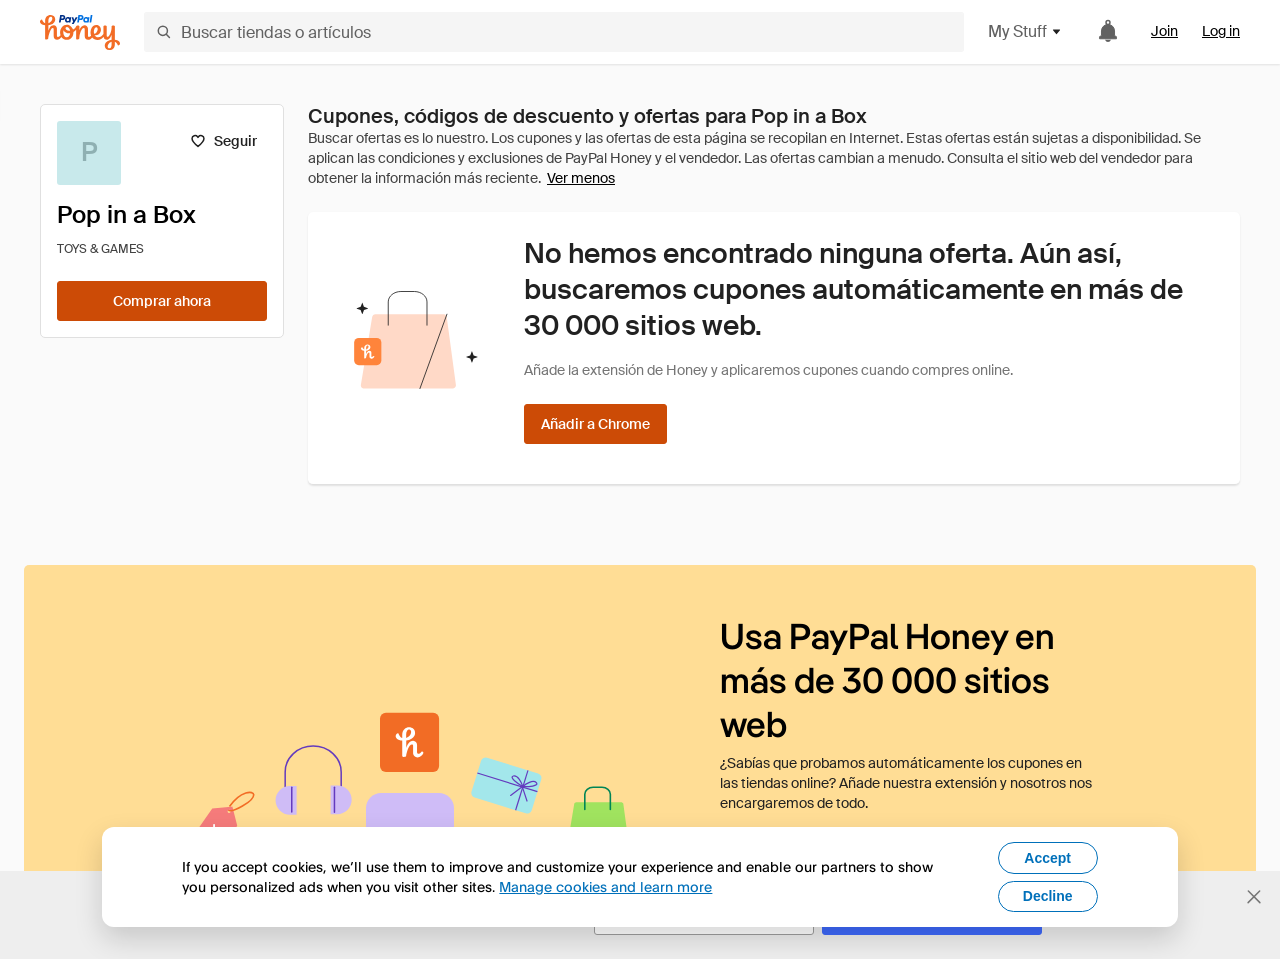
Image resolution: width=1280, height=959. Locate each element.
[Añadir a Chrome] (595, 424)
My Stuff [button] (1025, 31)
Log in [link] (1221, 31)
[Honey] (80, 32)
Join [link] (1164, 31)
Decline (1048, 896)
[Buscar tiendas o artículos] (554, 32)
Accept (1047, 858)
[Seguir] (223, 141)
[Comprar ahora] (162, 301)
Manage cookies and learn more (605, 886)
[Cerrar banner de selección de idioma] (1254, 897)
